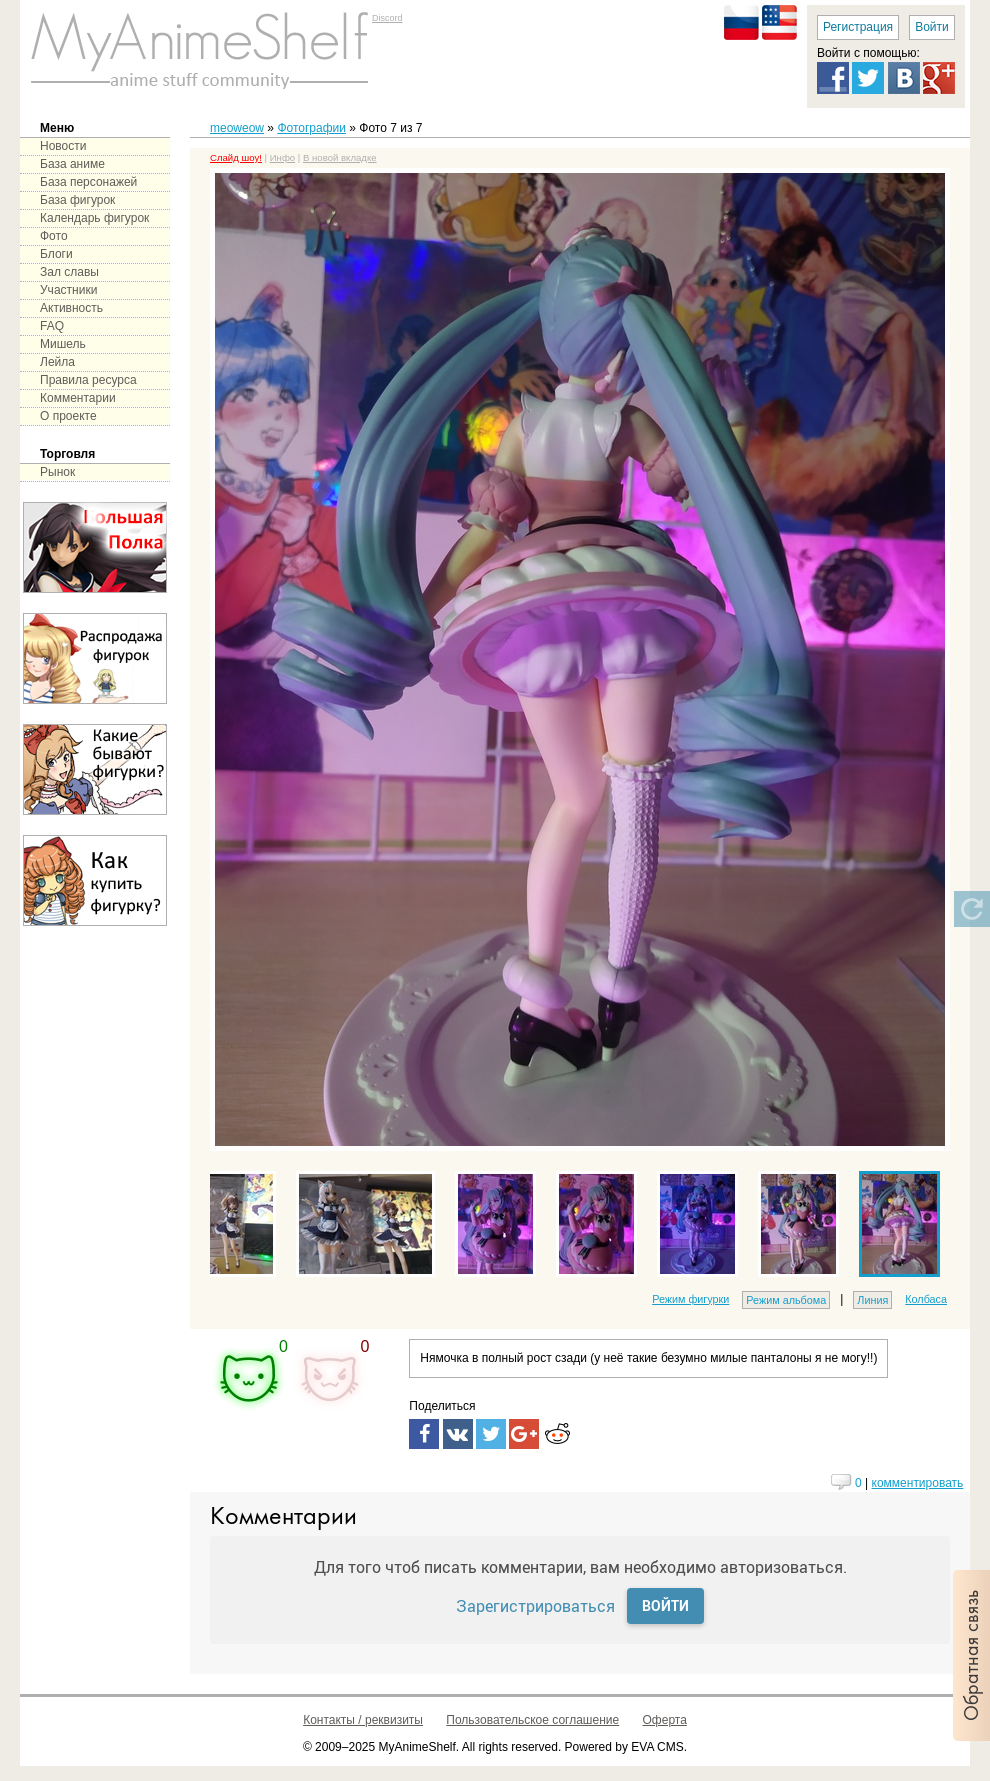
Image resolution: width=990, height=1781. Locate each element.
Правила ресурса (88, 380)
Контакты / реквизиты (363, 1720)
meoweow (237, 128)
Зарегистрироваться (535, 1605)
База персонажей (88, 182)
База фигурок (77, 200)
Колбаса (926, 1299)
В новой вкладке (340, 157)
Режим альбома (786, 1300)
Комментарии (78, 398)
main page (200, 50)
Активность (71, 308)
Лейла (57, 362)
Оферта (665, 1720)
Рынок (57, 472)
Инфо (282, 157)
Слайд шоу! (236, 157)
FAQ (52, 326)
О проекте (68, 416)
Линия (872, 1300)
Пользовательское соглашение (532, 1720)
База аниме (72, 164)
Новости (63, 146)
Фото (54, 236)
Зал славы (69, 272)
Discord (387, 18)
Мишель (63, 344)
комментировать (918, 1483)
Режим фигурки (690, 1299)
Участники (68, 290)
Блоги (56, 254)
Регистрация (858, 27)
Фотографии (311, 128)
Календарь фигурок (94, 218)
